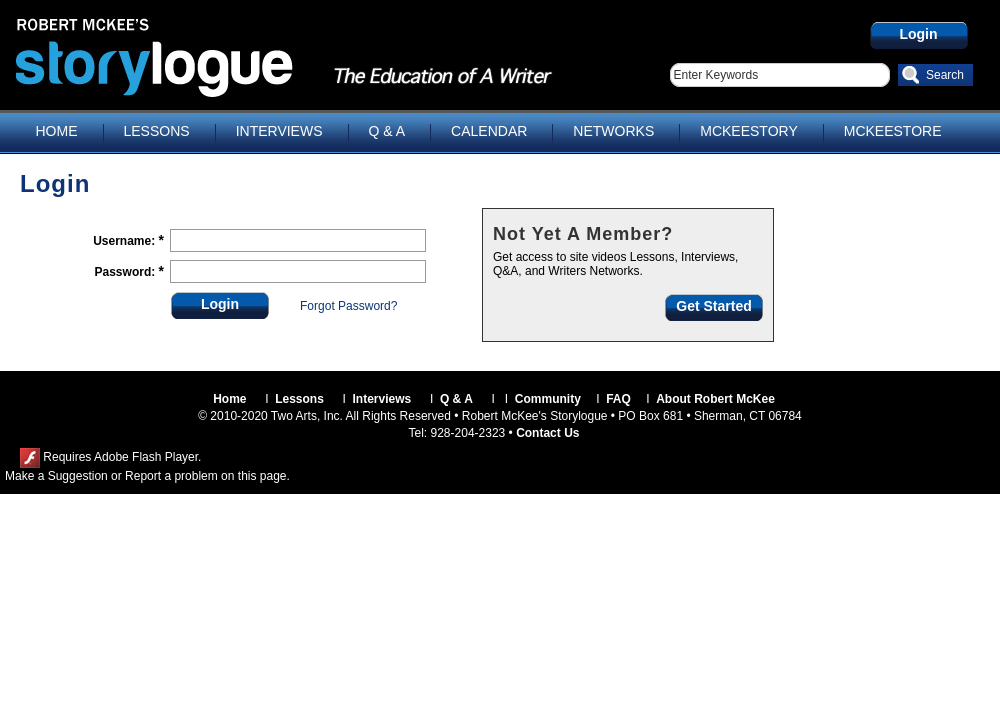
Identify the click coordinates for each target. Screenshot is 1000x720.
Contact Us (547, 433)
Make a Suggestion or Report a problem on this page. (147, 476)
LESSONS (157, 131)
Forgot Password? (348, 306)
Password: (127, 272)
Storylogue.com (205, 56)
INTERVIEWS (279, 131)
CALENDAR (489, 131)
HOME (57, 131)
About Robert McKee (715, 399)
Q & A (387, 131)
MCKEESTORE (893, 131)
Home (229, 399)
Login (918, 34)
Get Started (713, 306)
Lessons (299, 399)
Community (548, 399)
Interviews (382, 399)
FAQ (618, 399)
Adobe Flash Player (146, 457)
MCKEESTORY (749, 131)
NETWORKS (613, 131)
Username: (125, 241)
